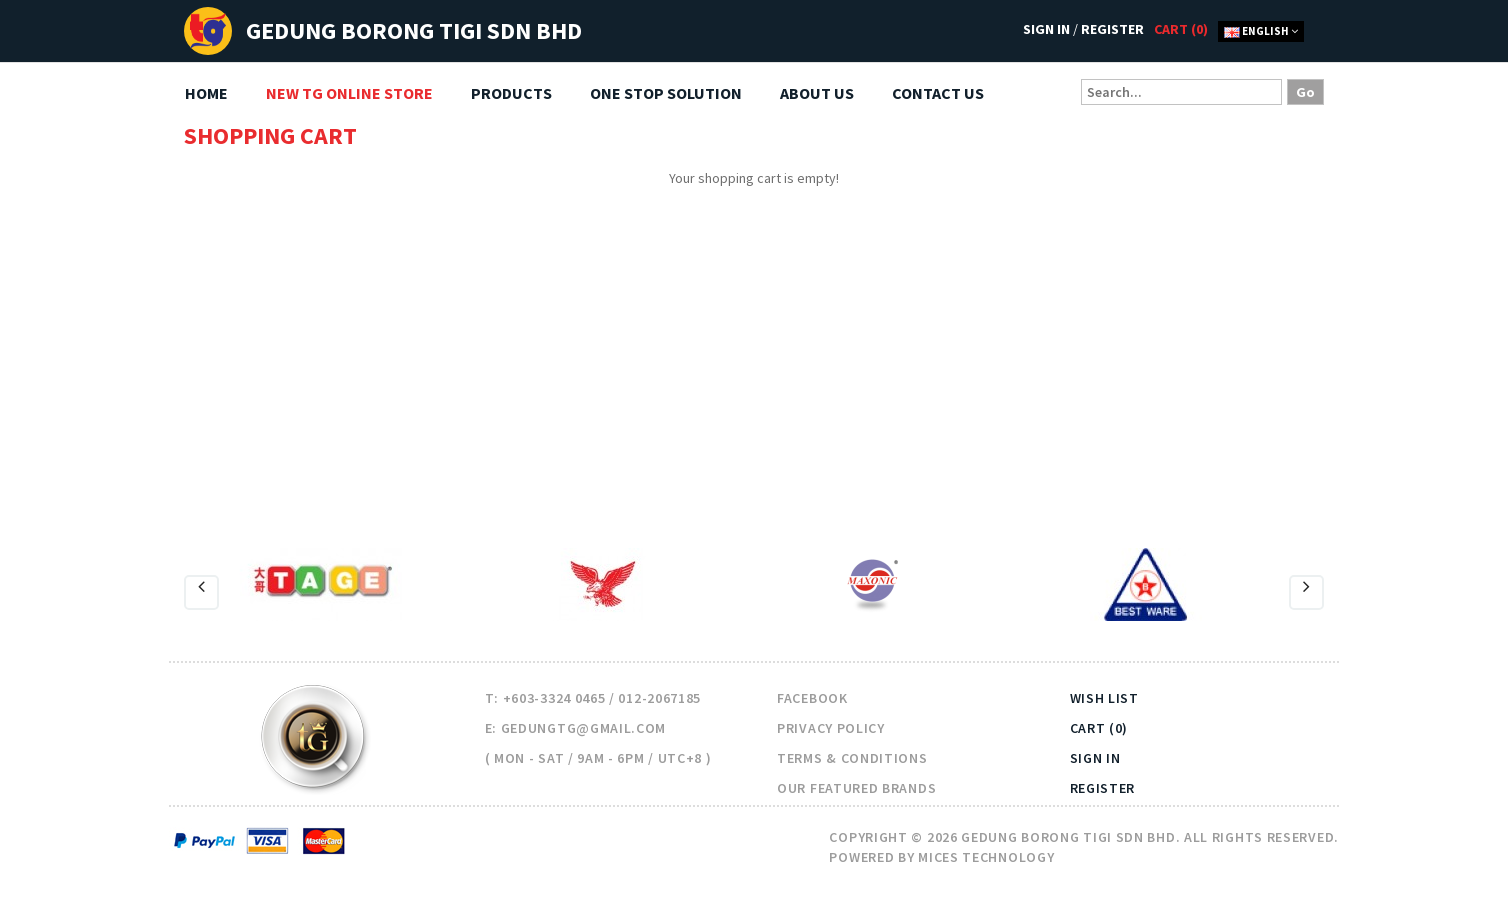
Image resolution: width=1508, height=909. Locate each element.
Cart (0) (1099, 728)
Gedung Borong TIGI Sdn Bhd (414, 30)
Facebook (812, 698)
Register (1112, 29)
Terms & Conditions (852, 758)
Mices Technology (986, 857)
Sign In (1046, 29)
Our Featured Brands (856, 788)
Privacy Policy (831, 728)
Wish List (1104, 698)
